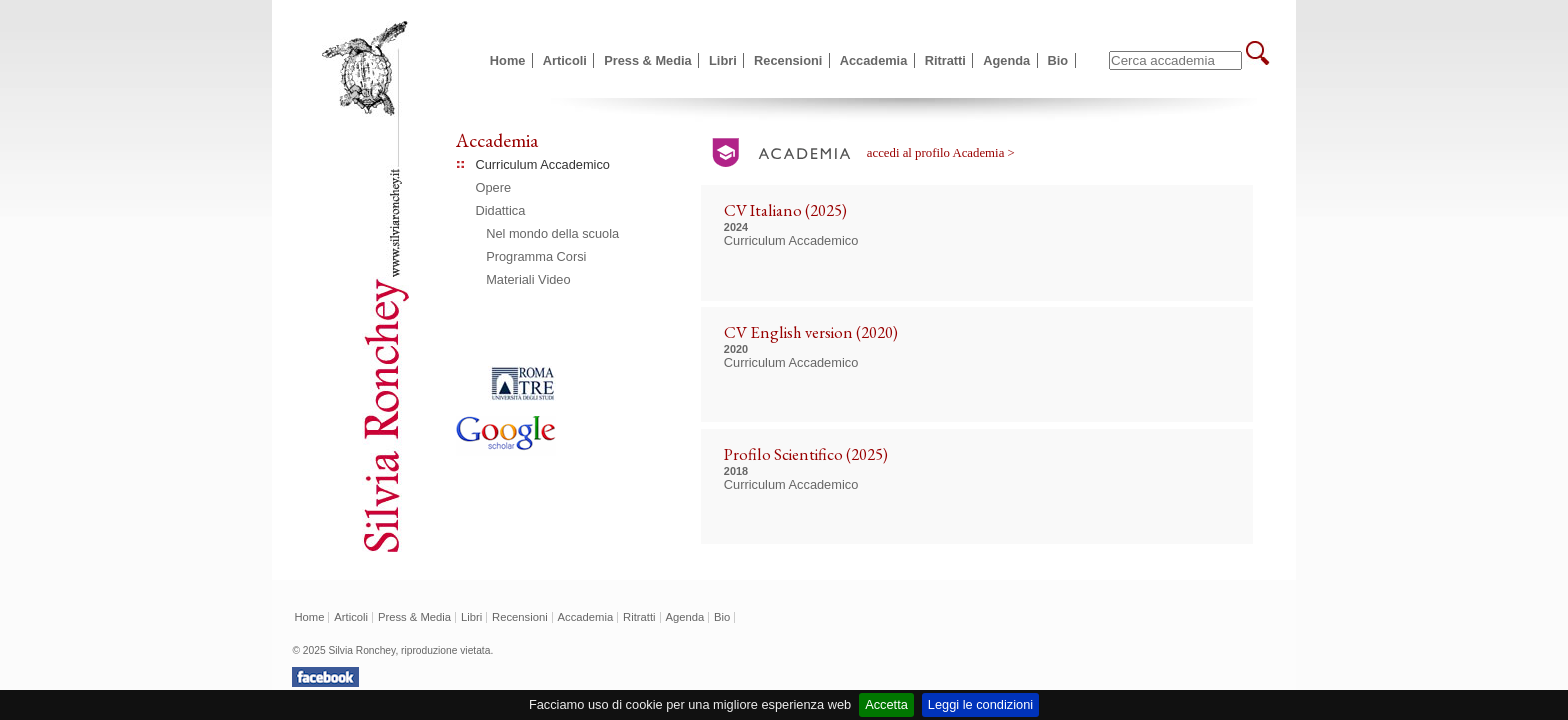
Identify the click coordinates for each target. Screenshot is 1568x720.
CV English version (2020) (811, 332)
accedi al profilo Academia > (941, 153)
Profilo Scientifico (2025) (806, 454)
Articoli (565, 60)
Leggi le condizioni (980, 704)
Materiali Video (528, 279)
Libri (723, 60)
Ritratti (945, 60)
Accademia (874, 60)
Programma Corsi (536, 256)
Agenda (1006, 60)
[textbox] (1175, 60)
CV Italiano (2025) (785, 210)
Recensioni (788, 60)
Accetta (886, 704)
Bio (1058, 60)
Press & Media (648, 60)
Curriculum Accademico (543, 164)
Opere (494, 187)
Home (508, 60)
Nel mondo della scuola (552, 233)
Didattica (501, 210)
